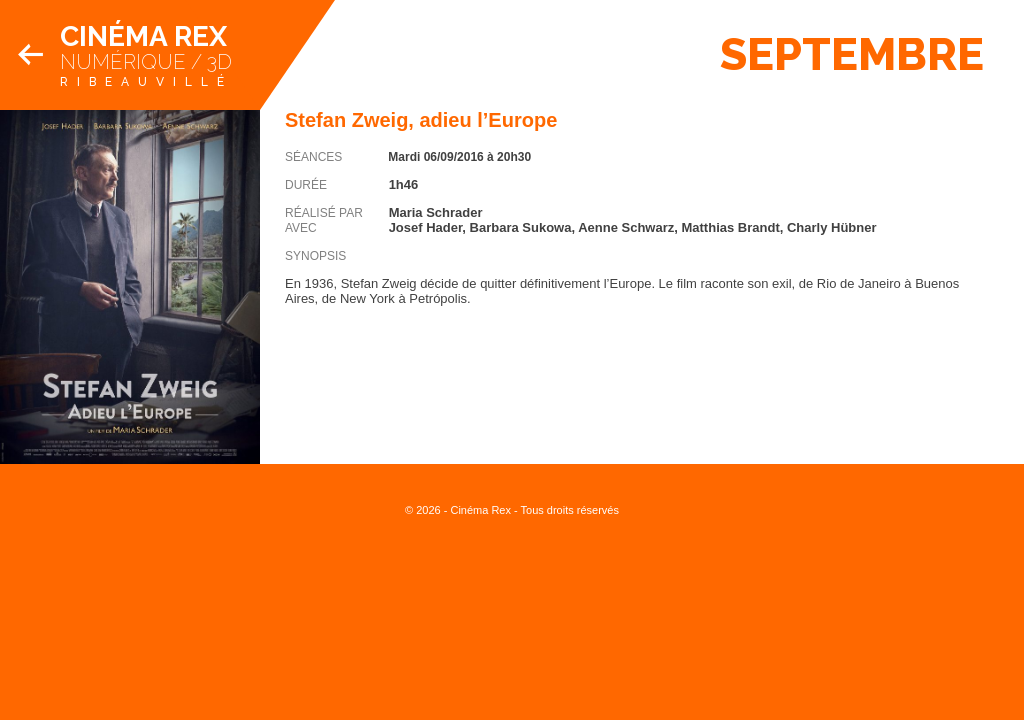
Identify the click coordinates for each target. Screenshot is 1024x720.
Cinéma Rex (143, 36)
